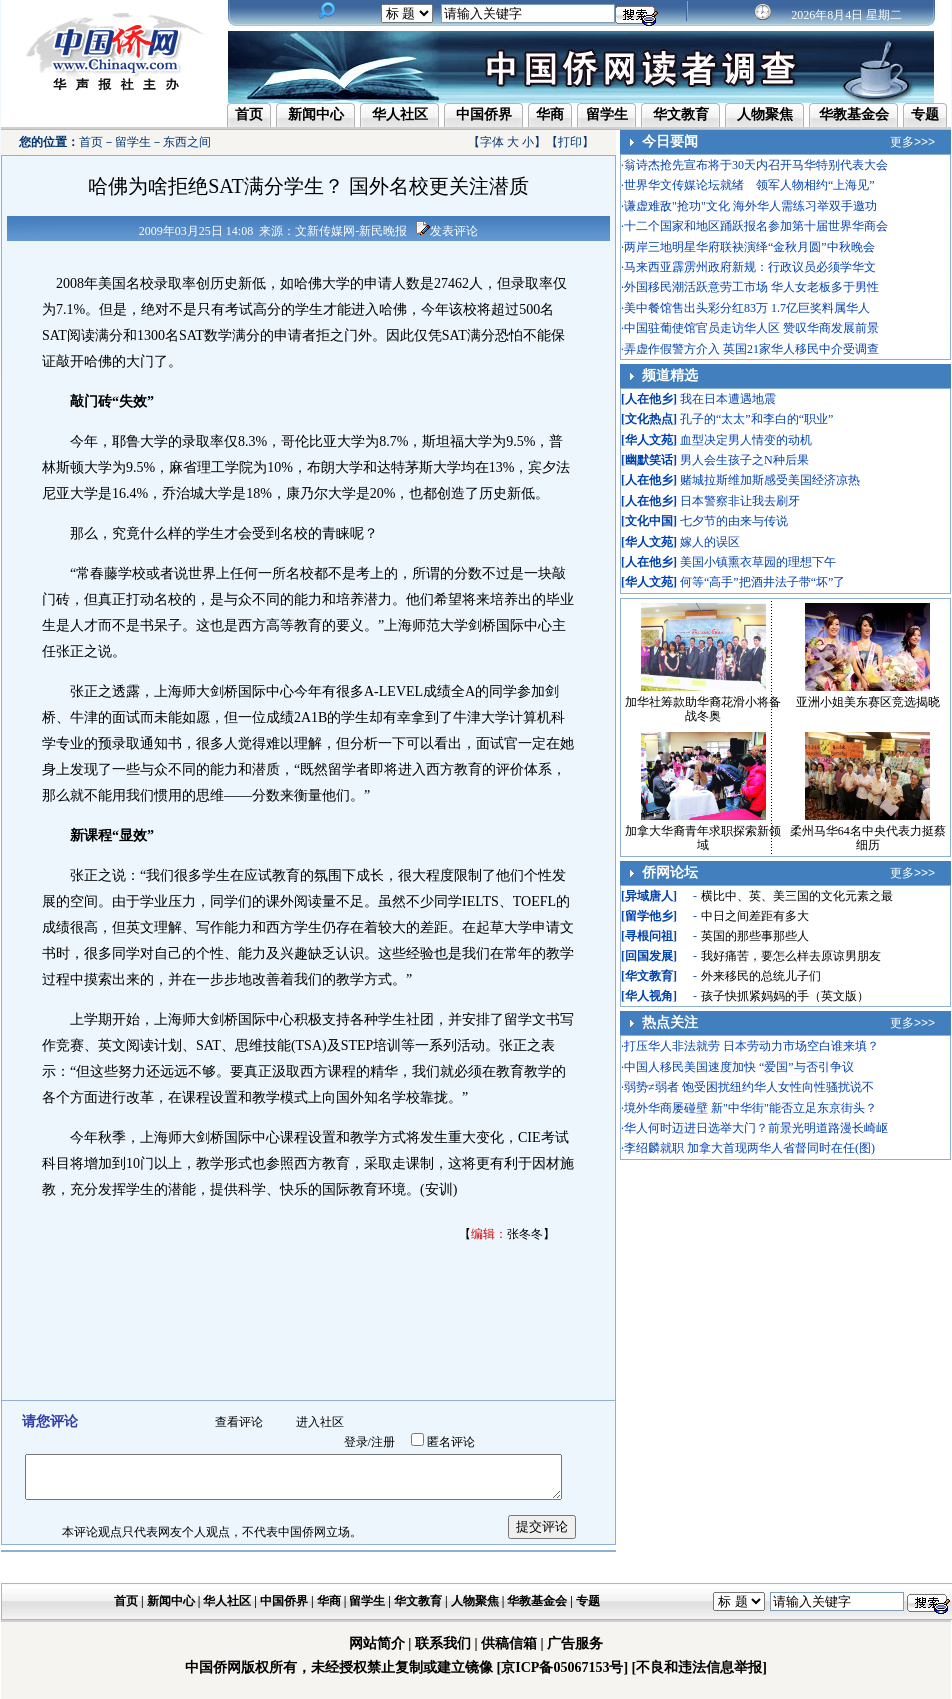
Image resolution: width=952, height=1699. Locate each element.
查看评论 (239, 1422)
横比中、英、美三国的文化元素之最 (797, 896)
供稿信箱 (509, 1643)
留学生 (607, 114)
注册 (383, 1442)
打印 (570, 142)
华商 (550, 114)
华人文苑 (649, 440)
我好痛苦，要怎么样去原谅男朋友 (791, 956)
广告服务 (575, 1643)
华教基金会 (854, 114)
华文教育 (681, 114)
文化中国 (649, 521)
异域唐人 (649, 896)
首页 (249, 114)
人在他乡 (649, 399)
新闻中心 (316, 114)
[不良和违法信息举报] (699, 1667)
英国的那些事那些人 (755, 936)
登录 (356, 1442)
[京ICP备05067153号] (562, 1667)
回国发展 (649, 956)
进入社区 (320, 1422)
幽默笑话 (649, 460)
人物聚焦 (765, 114)
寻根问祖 (649, 936)
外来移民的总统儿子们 (761, 976)
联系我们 (443, 1643)
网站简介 (377, 1643)
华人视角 (649, 996)
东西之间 (187, 142)
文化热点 (649, 419)
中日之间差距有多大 (755, 916)
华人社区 (400, 114)
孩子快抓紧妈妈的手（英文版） (785, 996)
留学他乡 (649, 916)
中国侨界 (484, 114)
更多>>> (912, 142)
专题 (925, 114)
